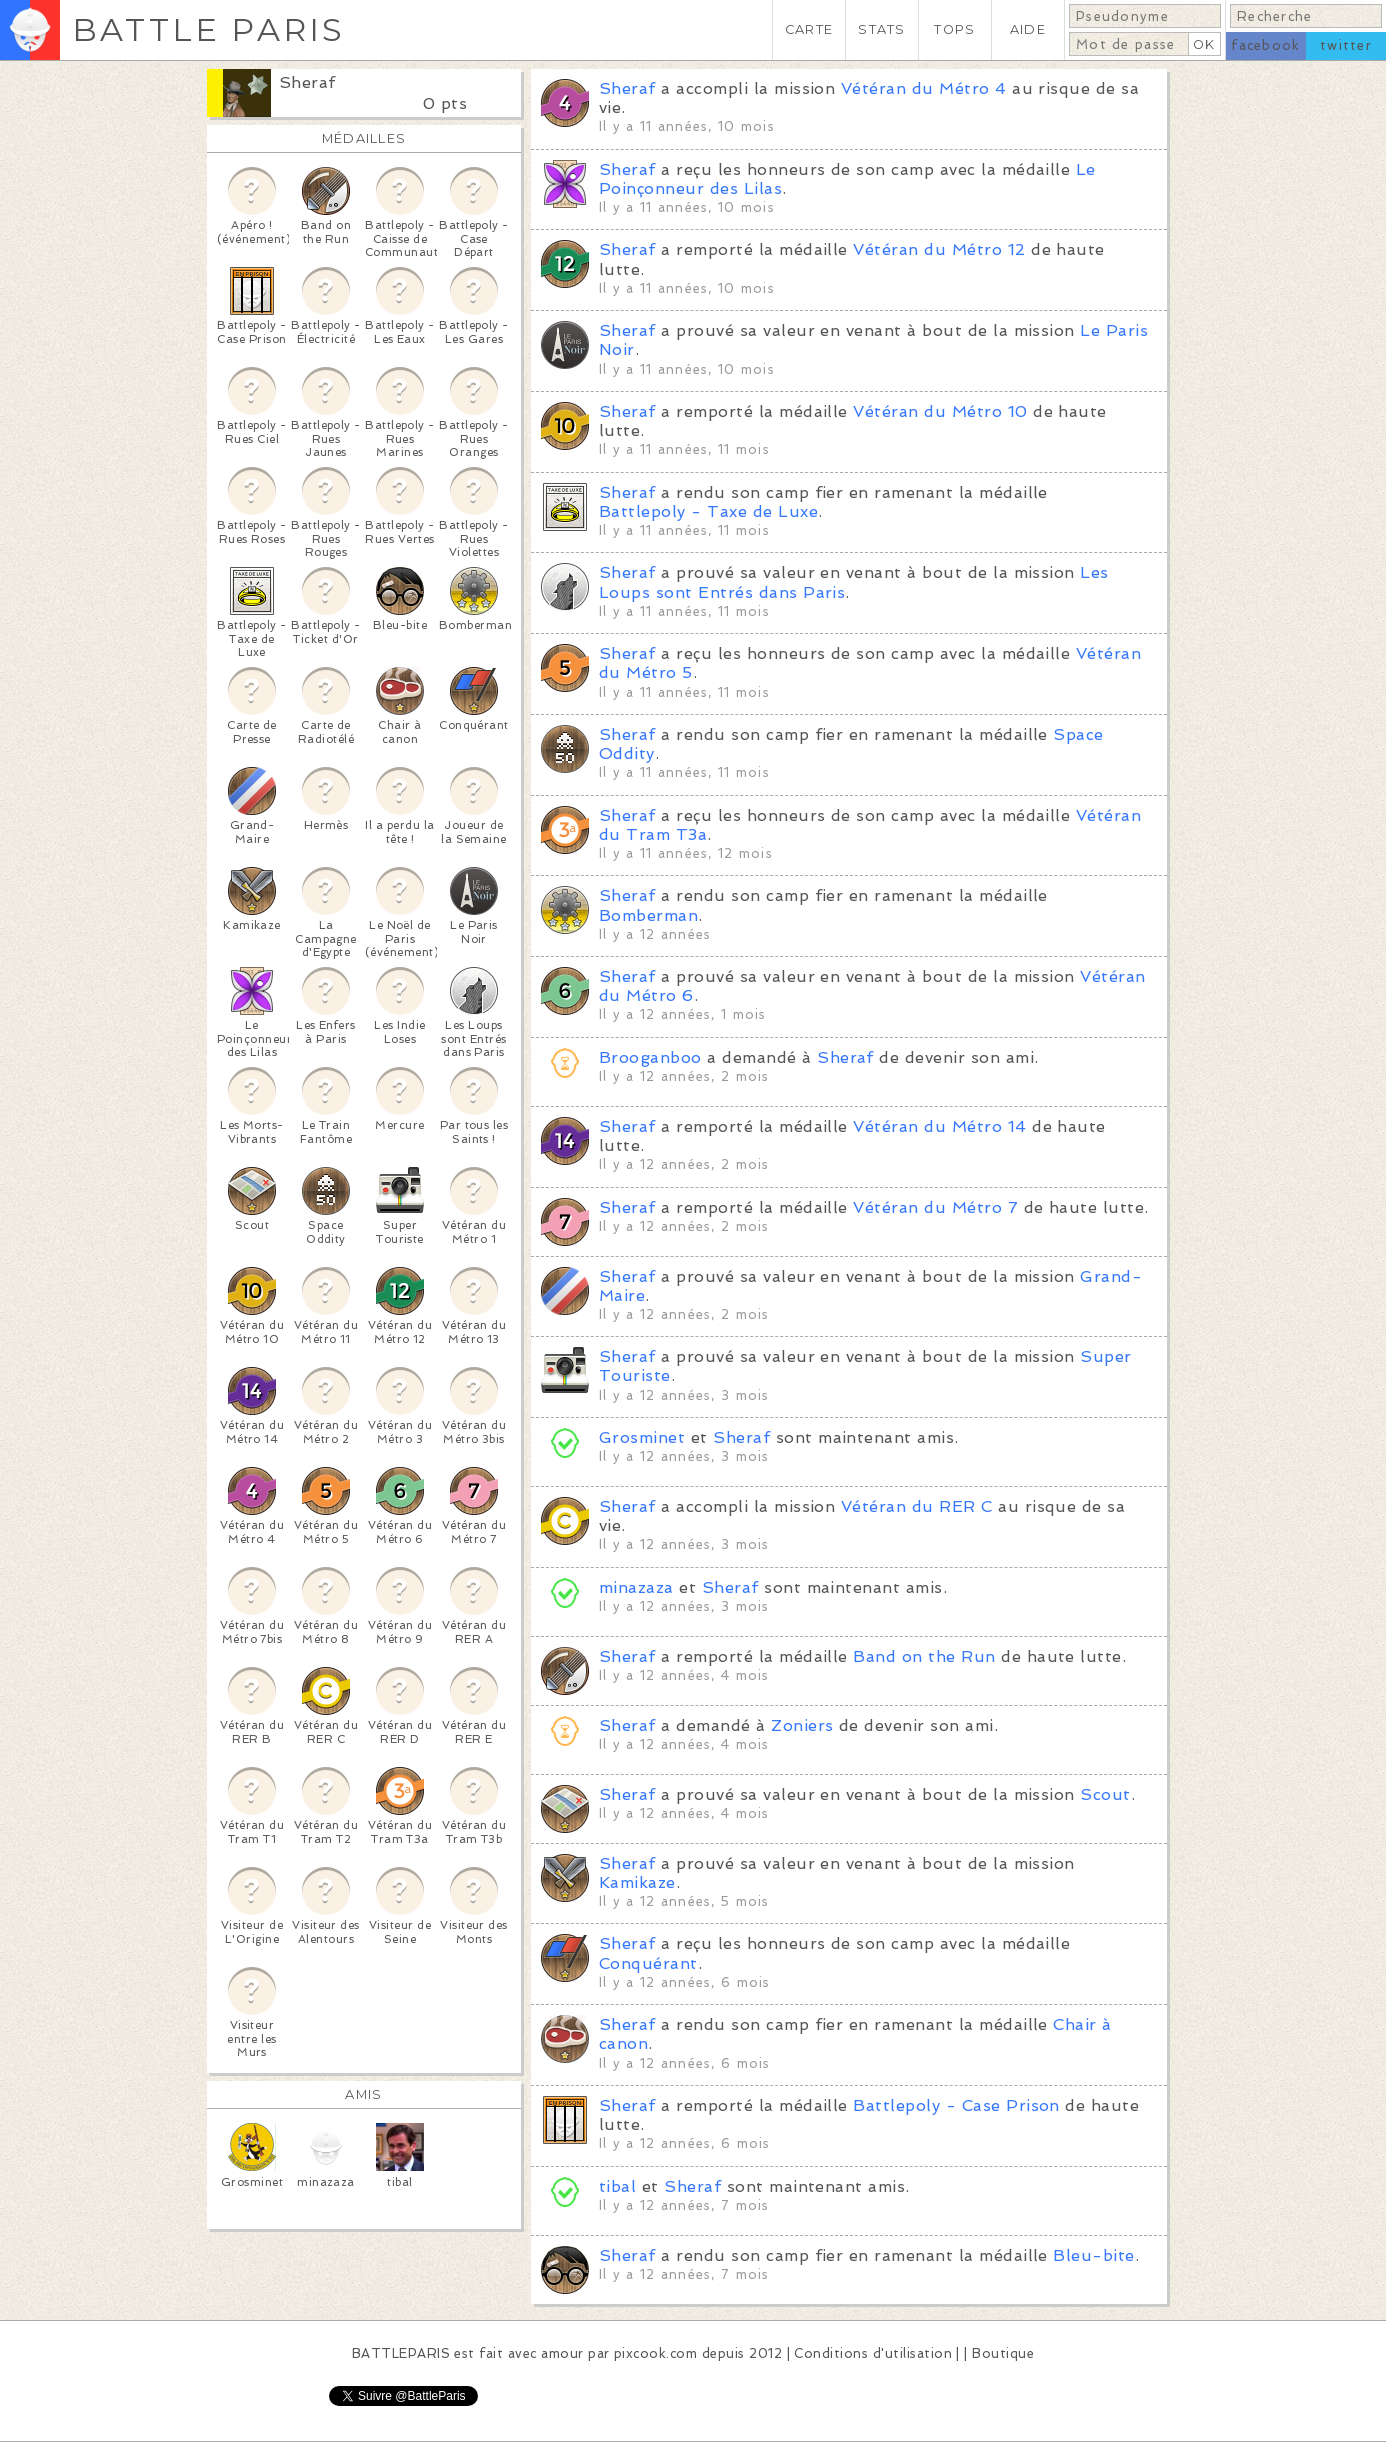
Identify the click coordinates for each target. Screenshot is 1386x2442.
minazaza (636, 1587)
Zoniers (802, 1725)
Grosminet (642, 1437)
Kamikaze (637, 1882)
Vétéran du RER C (917, 1506)
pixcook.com (655, 2353)
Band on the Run (924, 1656)
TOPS (954, 29)
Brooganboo (650, 1057)
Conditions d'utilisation (873, 2353)
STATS (881, 29)
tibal (617, 2186)
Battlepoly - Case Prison (956, 2105)
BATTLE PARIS (208, 29)
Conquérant (648, 1963)
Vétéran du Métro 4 (924, 88)
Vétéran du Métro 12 (939, 249)
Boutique (1003, 2353)
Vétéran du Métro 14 (939, 1126)
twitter (1346, 45)
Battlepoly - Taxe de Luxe (708, 511)
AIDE (1028, 29)
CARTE (809, 29)
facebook (1265, 45)
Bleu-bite (1093, 2255)
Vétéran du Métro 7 (935, 1207)
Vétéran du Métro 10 (940, 411)
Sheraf (307, 82)
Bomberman (648, 915)
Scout (1105, 1794)
